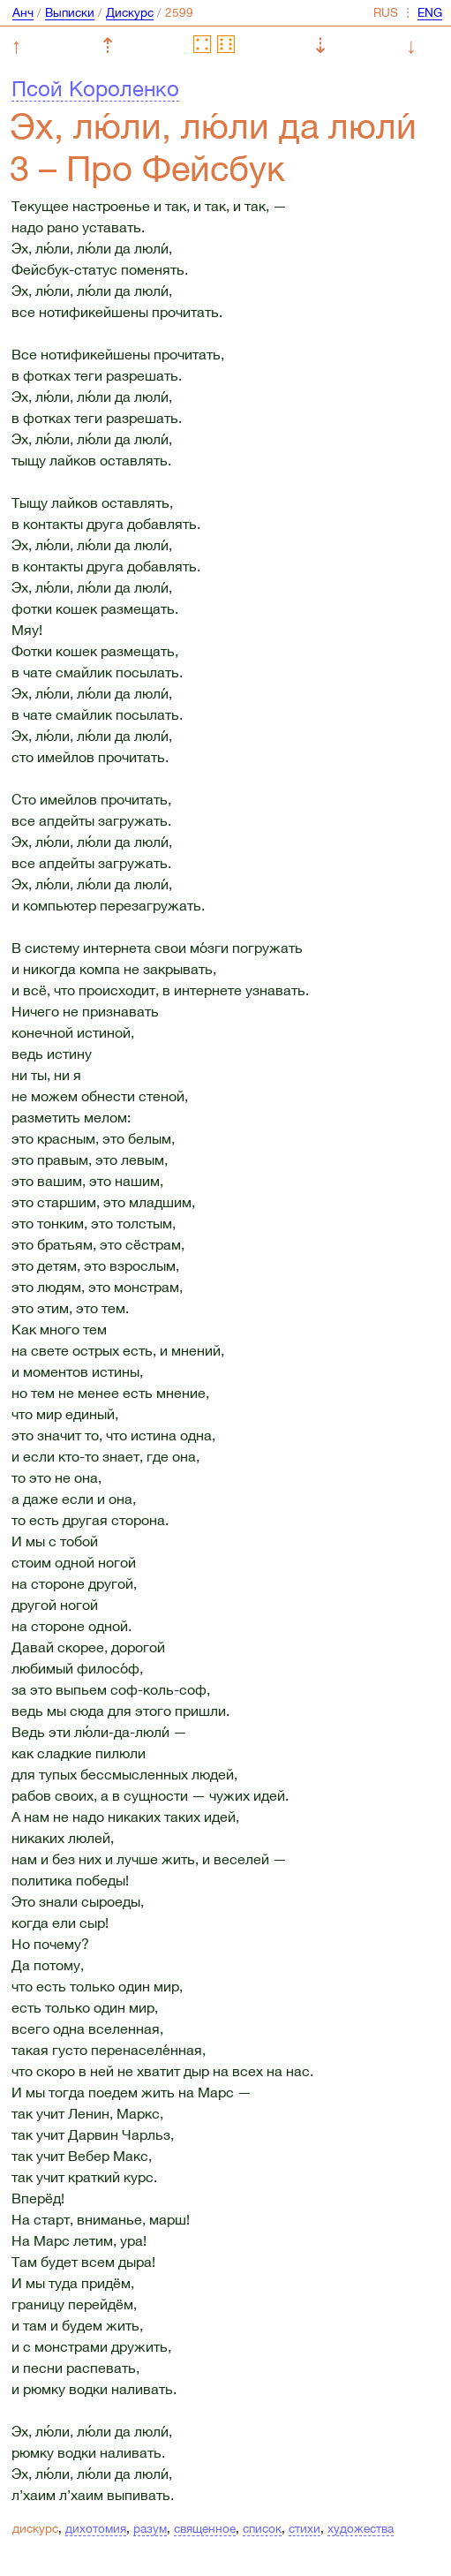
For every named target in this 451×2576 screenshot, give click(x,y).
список (262, 2528)
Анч (23, 12)
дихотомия (95, 2528)
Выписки (69, 12)
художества (360, 2528)
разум (150, 2528)
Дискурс (130, 12)
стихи (304, 2528)
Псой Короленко (95, 88)
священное (205, 2528)
